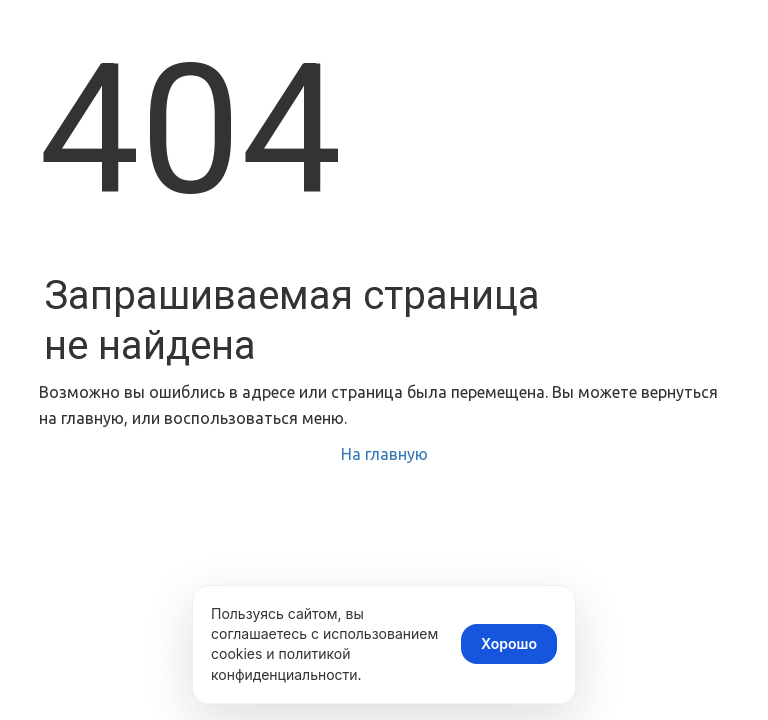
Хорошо (509, 643)
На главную (384, 454)
